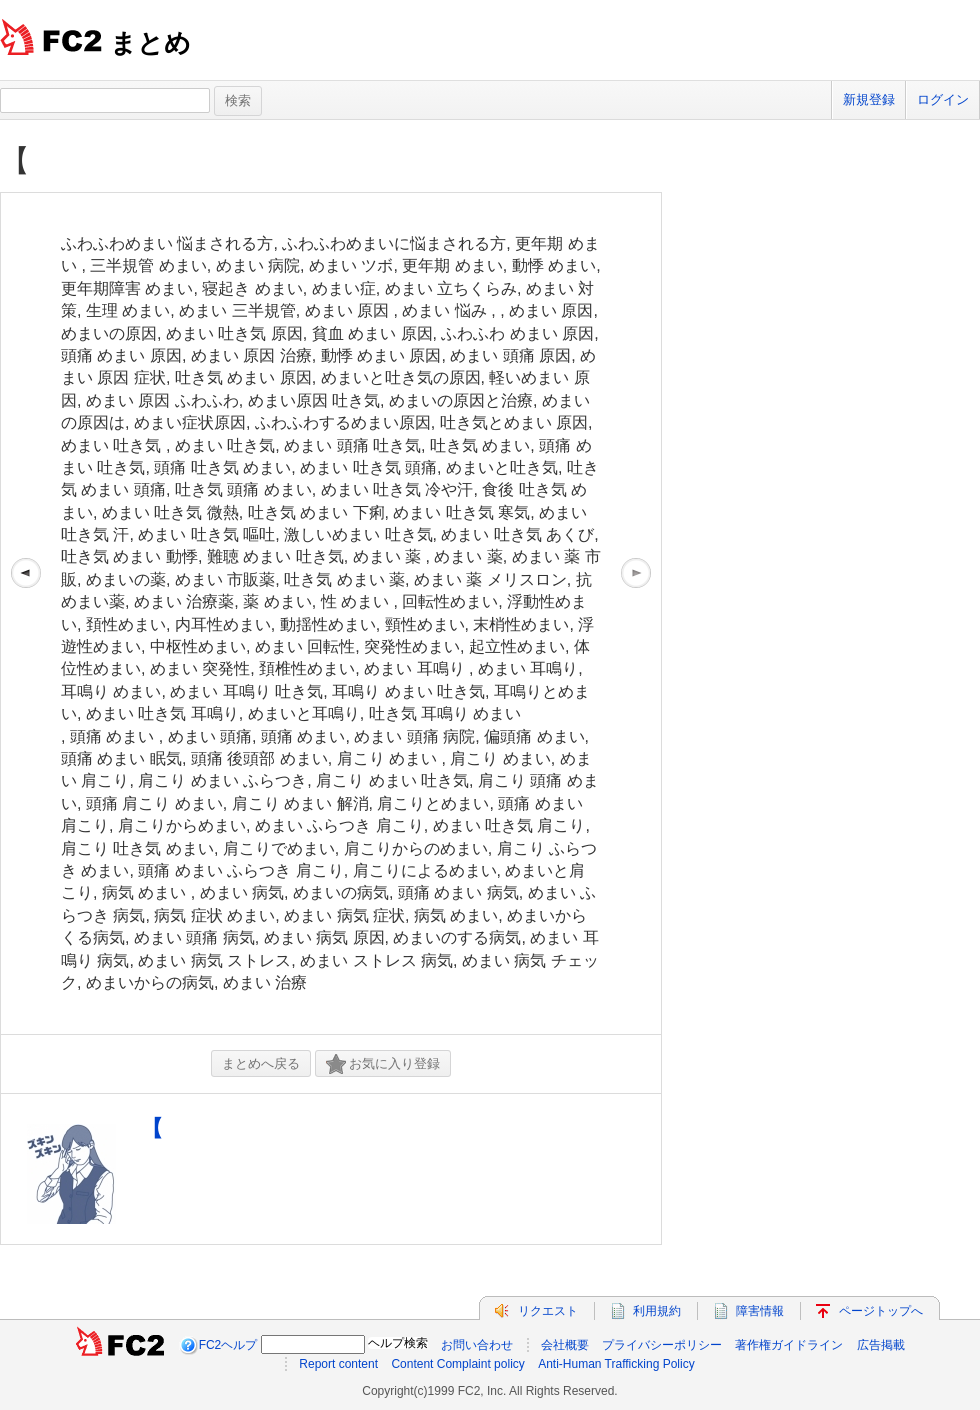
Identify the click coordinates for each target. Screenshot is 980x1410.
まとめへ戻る (261, 1063)
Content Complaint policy (457, 1364)
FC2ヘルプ (228, 1345)
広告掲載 (881, 1345)
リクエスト (548, 1311)
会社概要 (565, 1345)
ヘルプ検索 (398, 1343)
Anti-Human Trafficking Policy (616, 1364)
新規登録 (869, 99)
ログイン (943, 99)
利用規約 (657, 1311)
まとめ (150, 43)
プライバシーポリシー (662, 1345)
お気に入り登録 (383, 1064)
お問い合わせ (477, 1345)
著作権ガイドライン (789, 1345)
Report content (338, 1364)
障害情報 (760, 1311)
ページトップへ (881, 1311)
